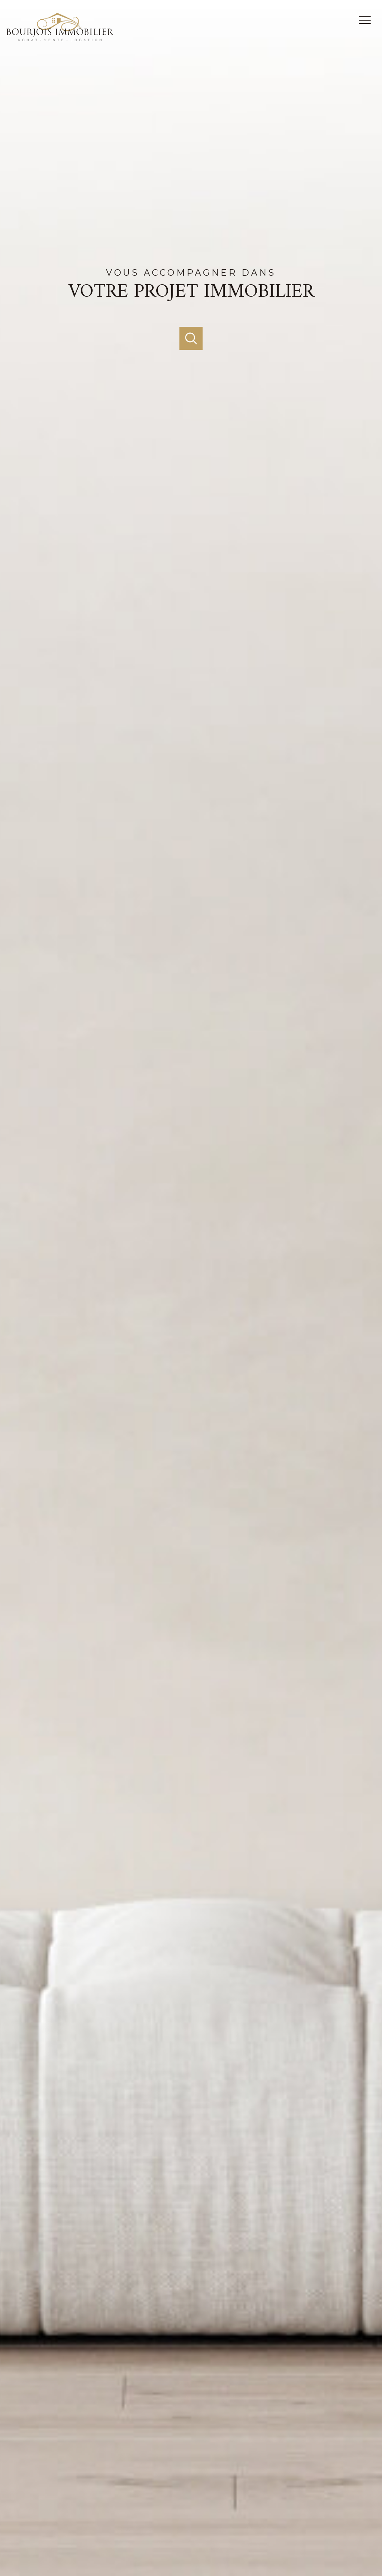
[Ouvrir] (191, 338)
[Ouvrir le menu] (368, 20)
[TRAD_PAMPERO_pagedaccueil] (60, 39)
